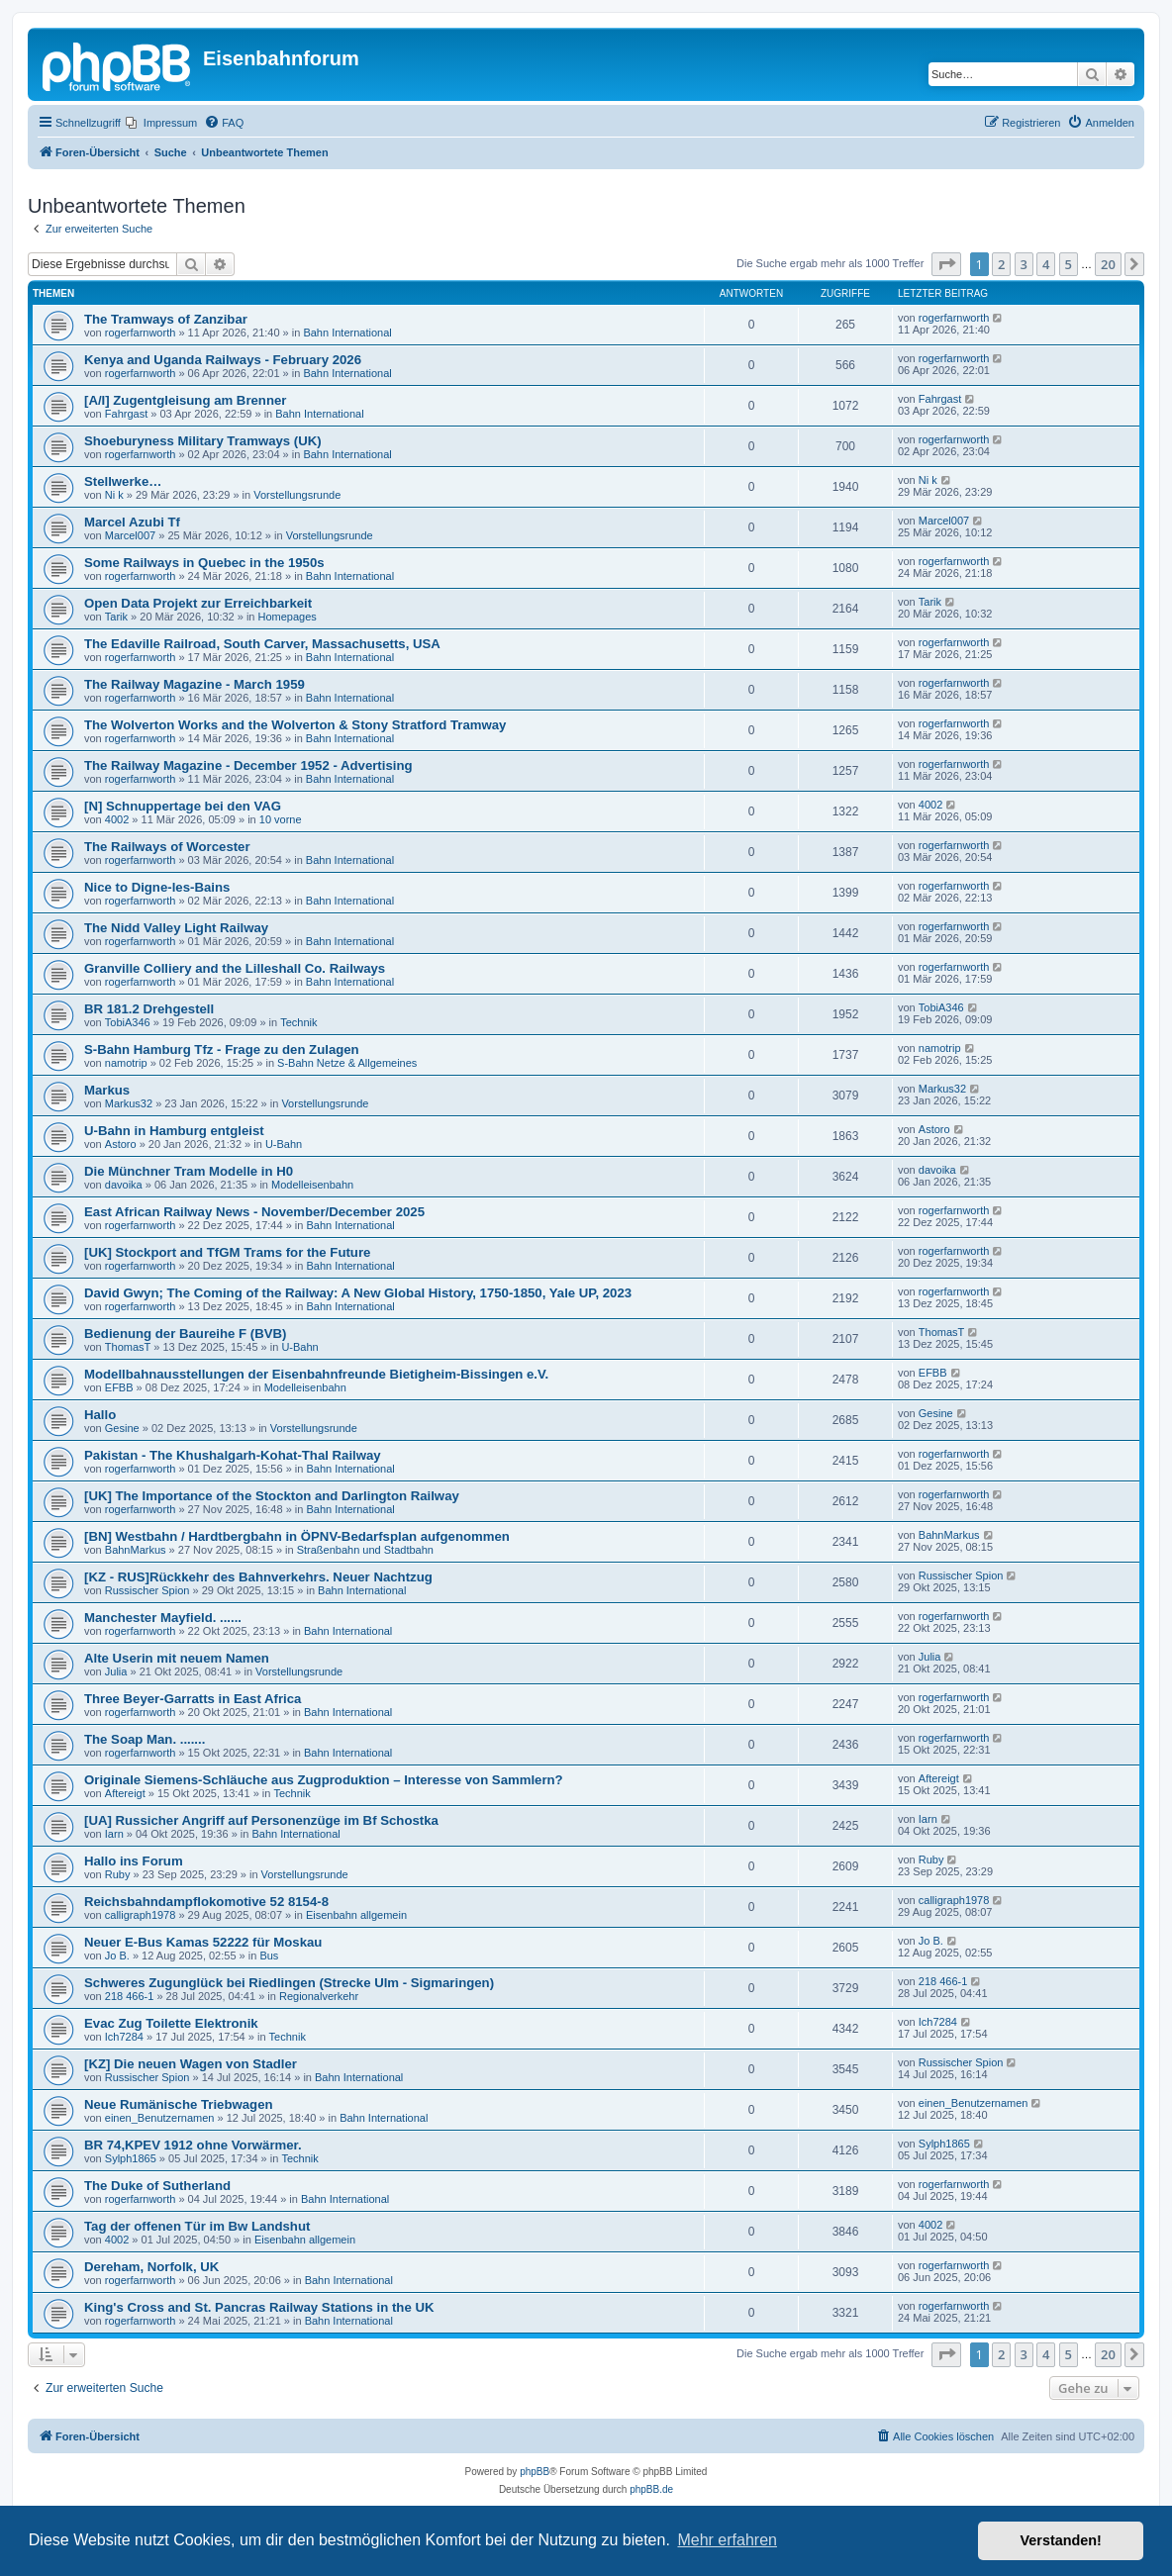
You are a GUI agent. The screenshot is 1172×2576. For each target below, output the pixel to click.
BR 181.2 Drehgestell (149, 1009)
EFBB (119, 1387)
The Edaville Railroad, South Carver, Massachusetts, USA (262, 643)
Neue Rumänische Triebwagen (178, 2104)
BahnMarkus (135, 1550)
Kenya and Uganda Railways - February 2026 (222, 359)
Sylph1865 (130, 2158)
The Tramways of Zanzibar (165, 319)
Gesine (122, 1428)
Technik (298, 1022)
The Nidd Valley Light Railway (176, 927)
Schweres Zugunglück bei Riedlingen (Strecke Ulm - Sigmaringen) (289, 1982)
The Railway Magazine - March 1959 (194, 684)
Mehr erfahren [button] (727, 2539)
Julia (116, 1671)
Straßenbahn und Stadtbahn (365, 1550)
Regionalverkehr (318, 1996)
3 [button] (1024, 264)
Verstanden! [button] (1061, 2540)
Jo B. (117, 1955)
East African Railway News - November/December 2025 (254, 1211)
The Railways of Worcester (167, 846)
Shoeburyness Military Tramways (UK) (203, 440)
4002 (117, 819)
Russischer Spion (147, 1590)
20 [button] (1108, 264)
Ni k (114, 495)
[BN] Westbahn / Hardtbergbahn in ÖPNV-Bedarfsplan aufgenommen (297, 1536)
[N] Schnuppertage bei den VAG (182, 806)
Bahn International (347, 332)
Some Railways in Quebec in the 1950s (204, 562)
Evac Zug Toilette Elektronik (171, 2023)
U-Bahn (283, 1144)
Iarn (114, 1834)
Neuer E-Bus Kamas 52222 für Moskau (203, 1942)
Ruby (118, 1874)
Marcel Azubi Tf (132, 522)
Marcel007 (130, 535)
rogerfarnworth (140, 332)
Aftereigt (125, 1793)
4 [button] (1045, 264)
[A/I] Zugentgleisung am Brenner (185, 400)
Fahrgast (126, 414)
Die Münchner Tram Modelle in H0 (188, 1171)
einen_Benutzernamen (160, 2118)
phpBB (534, 2471)
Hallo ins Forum (133, 1861)
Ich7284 (124, 2037)
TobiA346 (127, 1022)
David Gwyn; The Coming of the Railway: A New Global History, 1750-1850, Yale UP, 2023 (358, 1293)
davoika (124, 1185)
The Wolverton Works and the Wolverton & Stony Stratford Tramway (295, 724)
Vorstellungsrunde (297, 495)
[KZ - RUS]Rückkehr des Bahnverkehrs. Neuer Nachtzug (258, 1577)
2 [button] (1001, 264)
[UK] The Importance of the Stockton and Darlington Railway (271, 1495)
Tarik (116, 616)
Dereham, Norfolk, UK (151, 2266)
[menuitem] (161, 123)
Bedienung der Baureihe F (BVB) (185, 1333)
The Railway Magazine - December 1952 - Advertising (248, 765)
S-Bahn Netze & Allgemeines (347, 1063)
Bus (268, 1955)
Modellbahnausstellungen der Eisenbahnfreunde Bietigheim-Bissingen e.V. (316, 1374)
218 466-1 (129, 1996)
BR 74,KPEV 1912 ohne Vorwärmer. (193, 2145)
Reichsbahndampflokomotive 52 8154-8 (206, 1901)
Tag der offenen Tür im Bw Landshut (197, 2226)
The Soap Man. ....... (144, 1739)
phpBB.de (651, 2489)
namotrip (126, 1063)
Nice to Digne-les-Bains (157, 887)
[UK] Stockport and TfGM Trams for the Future (227, 1252)
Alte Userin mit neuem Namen (176, 1658)
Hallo (100, 1414)
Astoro (121, 1144)
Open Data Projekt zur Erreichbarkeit (198, 603)
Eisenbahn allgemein (356, 1915)
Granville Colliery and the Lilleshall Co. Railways (234, 968)
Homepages (287, 616)
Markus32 (128, 1103)
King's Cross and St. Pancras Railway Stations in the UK (259, 2307)
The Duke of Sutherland (157, 2185)
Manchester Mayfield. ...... (163, 1617)
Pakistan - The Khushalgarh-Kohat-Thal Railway (232, 1455)
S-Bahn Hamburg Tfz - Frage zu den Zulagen (221, 1049)
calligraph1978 (140, 1915)
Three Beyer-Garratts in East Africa (192, 1698)
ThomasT (127, 1347)
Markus (107, 1090)
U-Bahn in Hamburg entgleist (174, 1130)
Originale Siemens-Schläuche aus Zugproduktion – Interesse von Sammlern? (323, 1779)
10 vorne (280, 819)
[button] (946, 264)
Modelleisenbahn (312, 1185)
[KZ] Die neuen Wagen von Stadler (190, 2063)
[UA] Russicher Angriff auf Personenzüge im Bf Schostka (261, 1820)
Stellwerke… (122, 481)
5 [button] (1068, 264)
